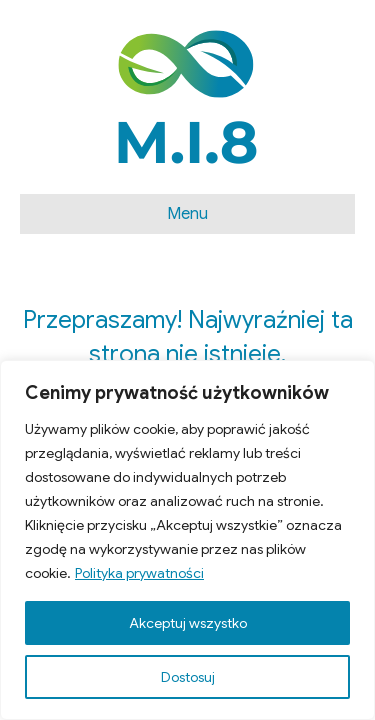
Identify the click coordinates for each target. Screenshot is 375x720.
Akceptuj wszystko (188, 623)
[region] (187, 540)
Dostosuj (188, 677)
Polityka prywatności (139, 573)
